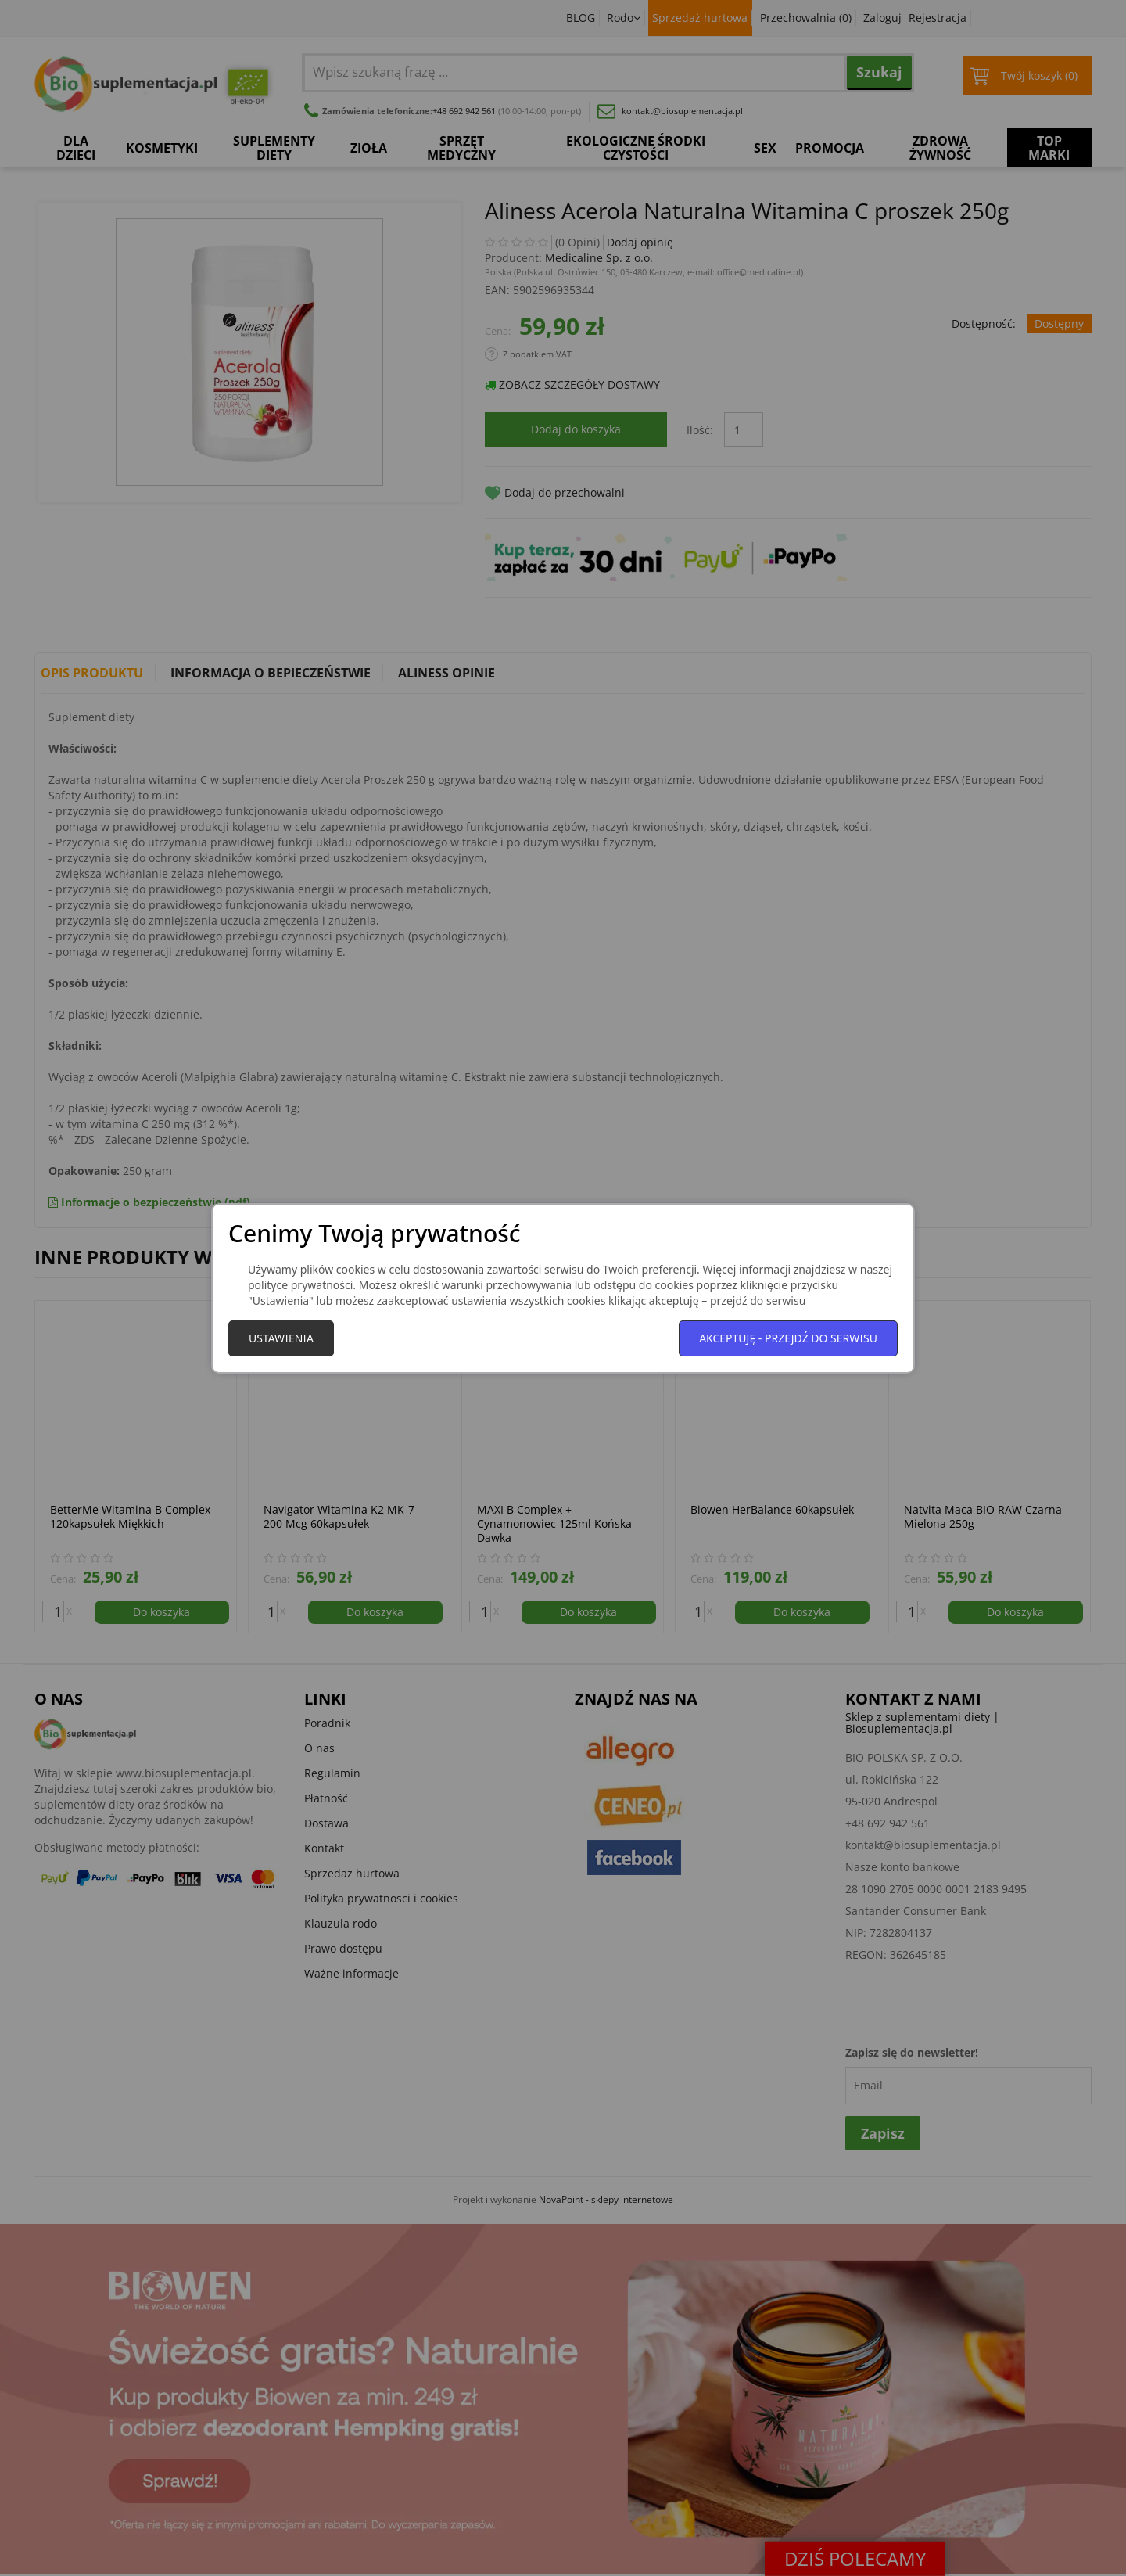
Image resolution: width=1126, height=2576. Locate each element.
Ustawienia (281, 1338)
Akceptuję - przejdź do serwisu (788, 1338)
